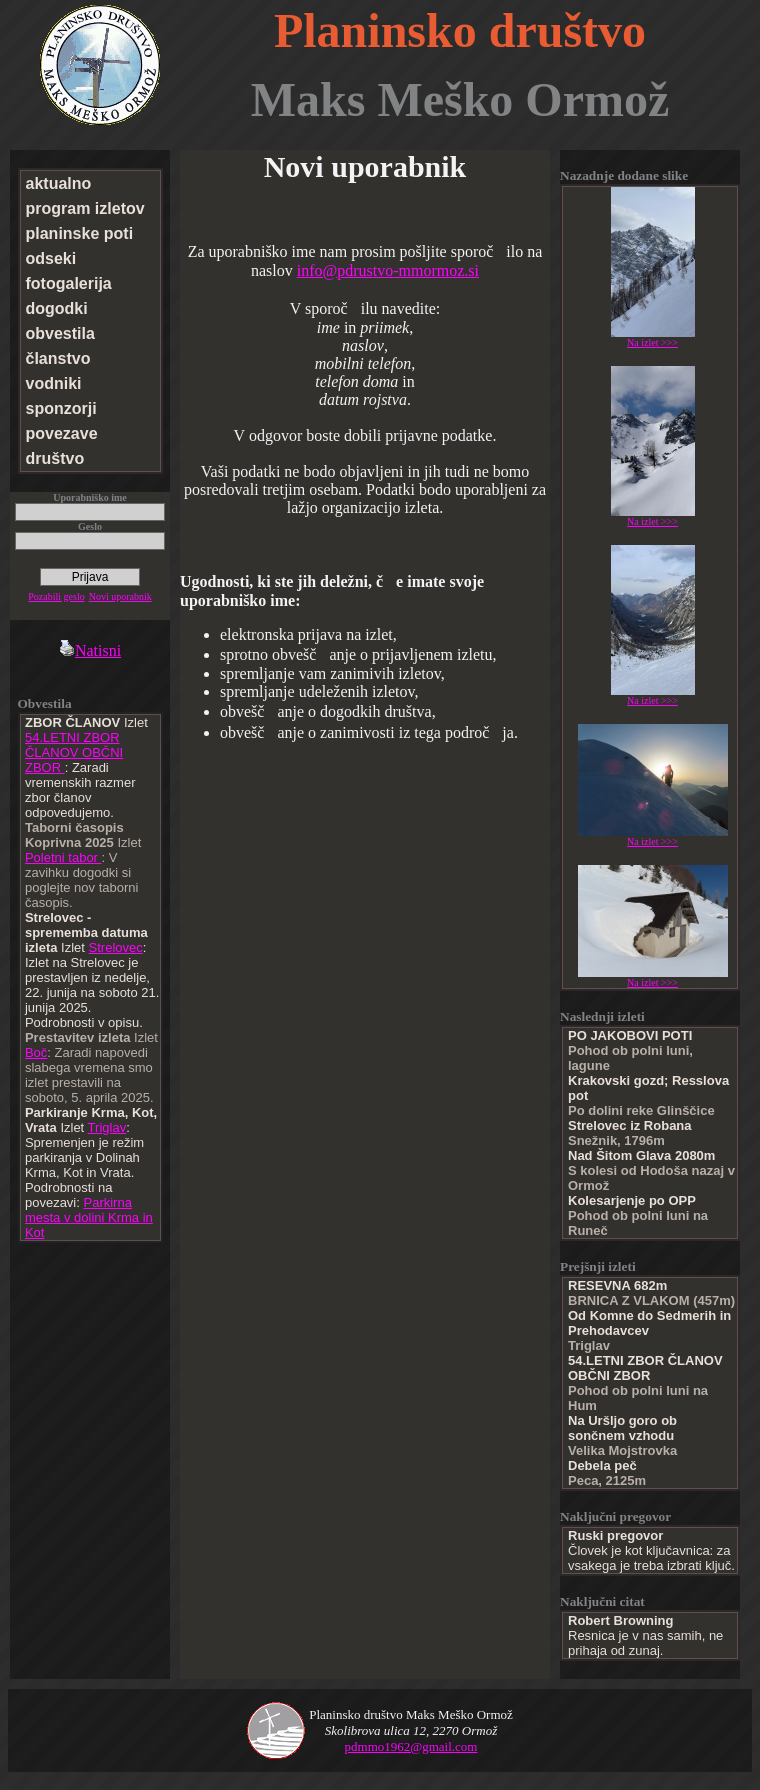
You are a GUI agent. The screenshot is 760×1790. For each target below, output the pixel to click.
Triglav (107, 1127)
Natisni (90, 650)
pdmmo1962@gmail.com (411, 1746)
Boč (36, 1052)
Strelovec (116, 947)
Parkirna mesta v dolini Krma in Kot (89, 1217)
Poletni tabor (63, 857)
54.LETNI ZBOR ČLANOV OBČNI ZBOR (74, 752)
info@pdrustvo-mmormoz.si (388, 270)
